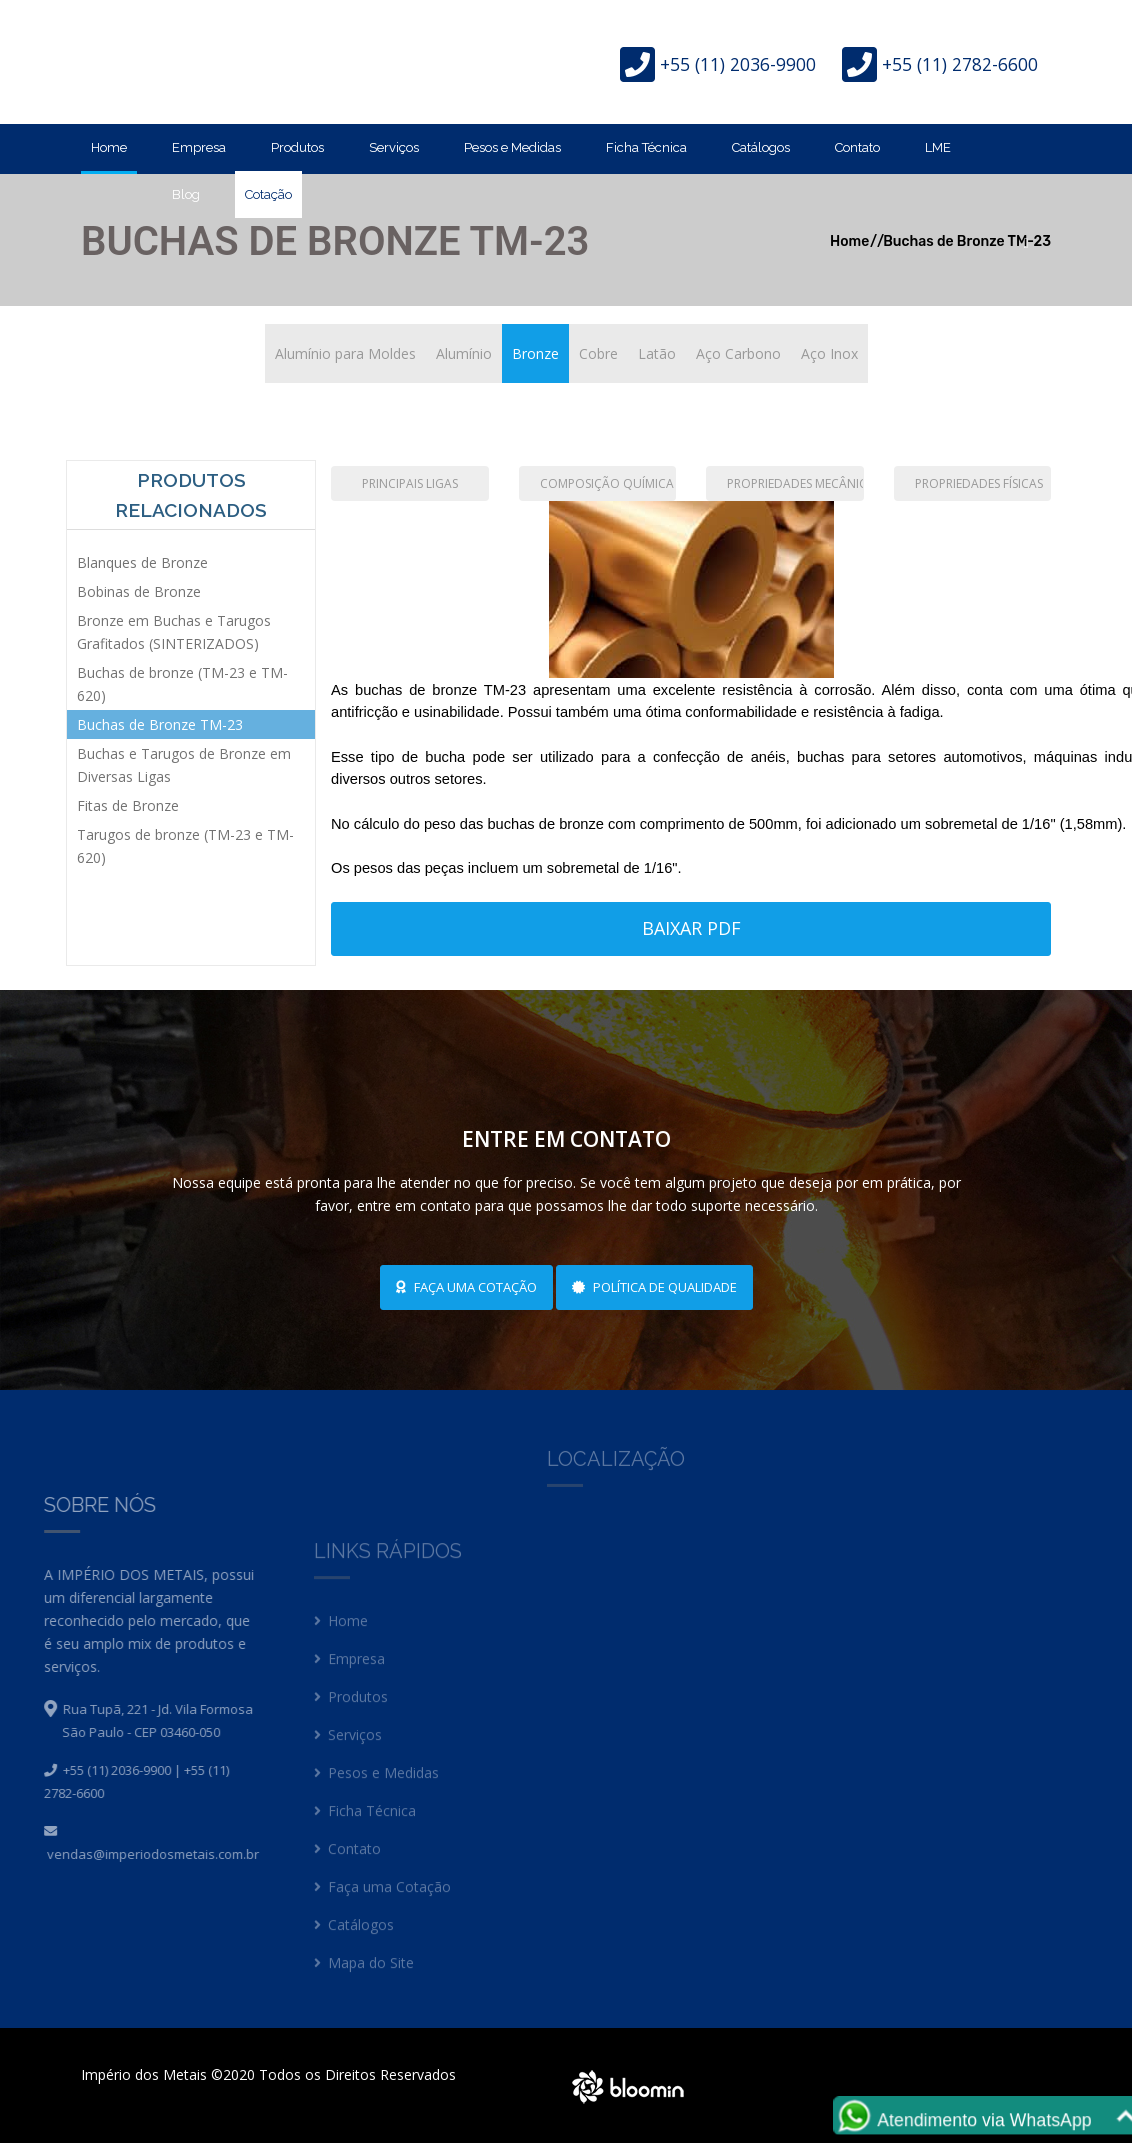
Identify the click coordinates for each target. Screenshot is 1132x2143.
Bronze (535, 353)
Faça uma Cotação (382, 1899)
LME (938, 147)
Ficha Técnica (646, 147)
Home (109, 147)
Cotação (268, 194)
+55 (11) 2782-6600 (960, 64)
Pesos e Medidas (512, 147)
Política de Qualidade (654, 1287)
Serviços (394, 147)
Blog (186, 194)
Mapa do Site (364, 1975)
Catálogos (761, 147)
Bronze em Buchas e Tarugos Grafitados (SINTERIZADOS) (174, 632)
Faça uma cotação (466, 1287)
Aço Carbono (738, 353)
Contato (857, 147)
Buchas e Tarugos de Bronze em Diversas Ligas (184, 765)
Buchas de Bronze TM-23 (160, 724)
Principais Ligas (410, 483)
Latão (657, 353)
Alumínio (464, 353)
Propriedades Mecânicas (795, 483)
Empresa (199, 147)
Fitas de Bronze (128, 805)
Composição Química (607, 483)
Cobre (598, 353)
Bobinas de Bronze (139, 591)
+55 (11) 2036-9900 (738, 64)
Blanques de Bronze (142, 562)
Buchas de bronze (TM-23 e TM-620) (182, 684)
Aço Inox (829, 353)
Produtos (297, 147)
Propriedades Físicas (979, 483)
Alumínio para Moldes (345, 353)
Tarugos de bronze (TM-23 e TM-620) (185, 846)
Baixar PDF (691, 928)
